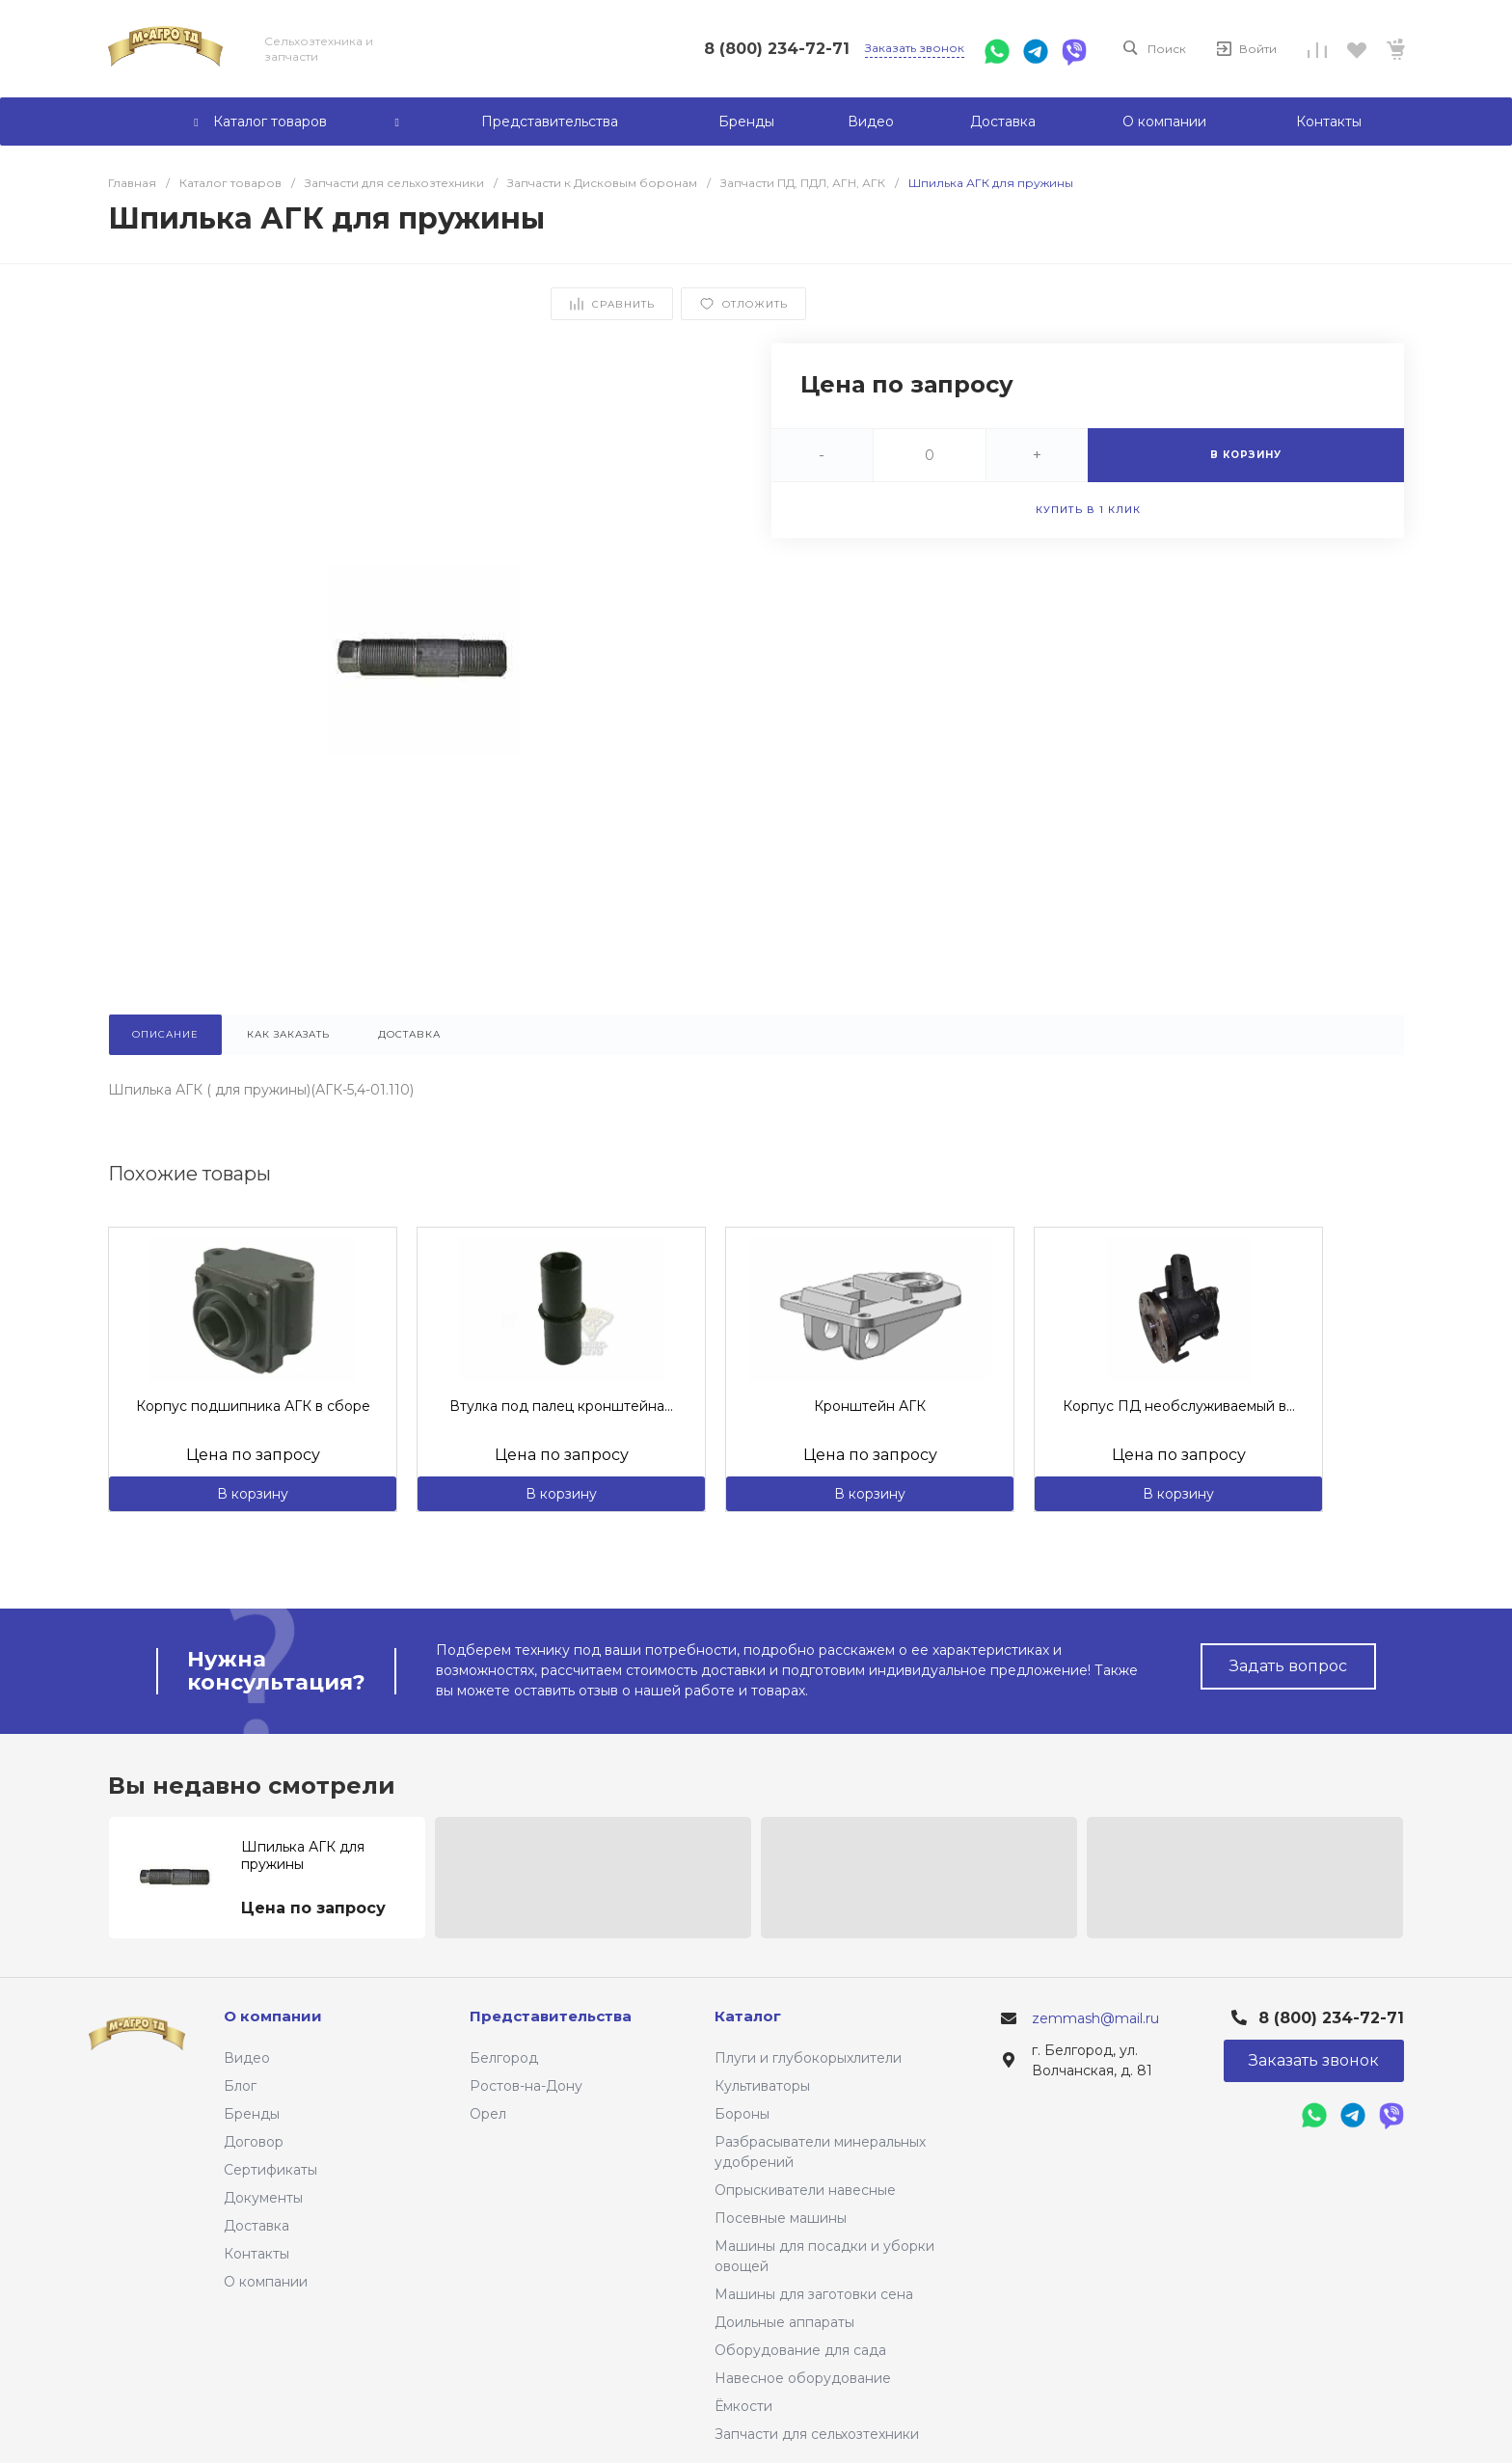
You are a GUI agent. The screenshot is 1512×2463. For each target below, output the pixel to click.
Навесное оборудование (803, 2378)
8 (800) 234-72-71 (777, 49)
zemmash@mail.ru (1095, 2018)
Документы (263, 2197)
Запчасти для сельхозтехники (817, 2434)
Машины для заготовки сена (814, 2294)
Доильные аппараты (784, 2322)
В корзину (252, 1493)
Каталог (748, 2016)
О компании (266, 2281)
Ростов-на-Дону (526, 2086)
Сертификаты (270, 2170)
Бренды (252, 2114)
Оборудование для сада (800, 2350)
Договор (254, 2142)
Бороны (742, 2114)
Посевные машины (781, 2218)
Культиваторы (762, 2086)
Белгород (504, 2058)
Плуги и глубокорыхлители (808, 2058)
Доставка (256, 2225)
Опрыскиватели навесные (805, 2190)
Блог (240, 2086)
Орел (488, 2114)
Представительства (551, 2016)
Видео (247, 2058)
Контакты (256, 2253)
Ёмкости (743, 2406)
